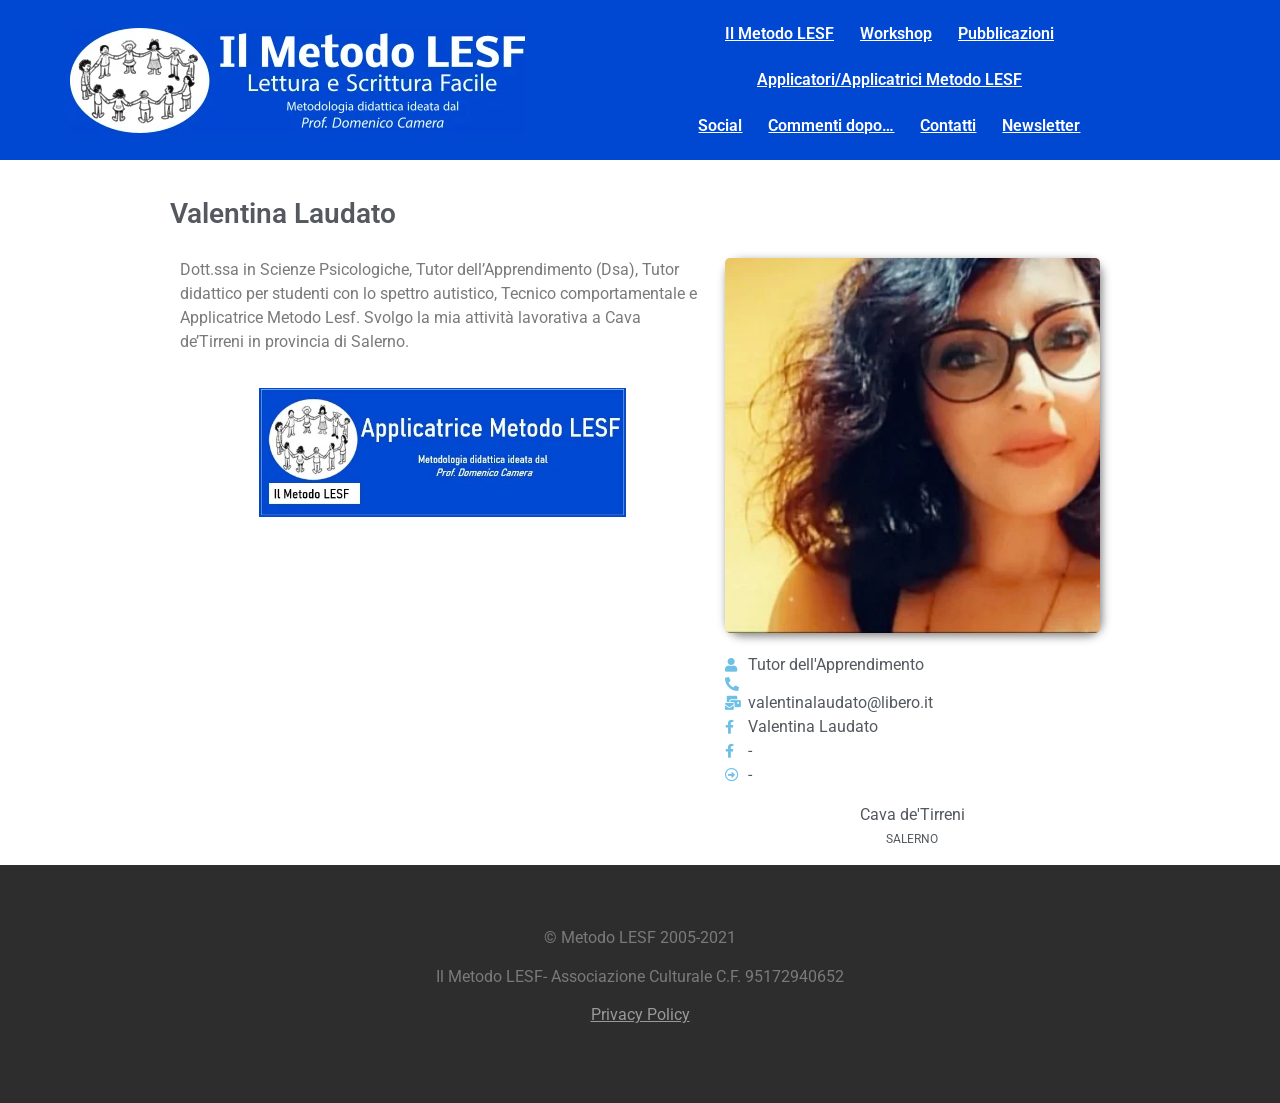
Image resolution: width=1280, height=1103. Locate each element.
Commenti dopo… (831, 125)
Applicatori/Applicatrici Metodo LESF (889, 79)
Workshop (896, 33)
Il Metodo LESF (779, 33)
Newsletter (1041, 125)
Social (720, 125)
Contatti (948, 125)
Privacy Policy (640, 1014)
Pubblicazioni (1006, 33)
